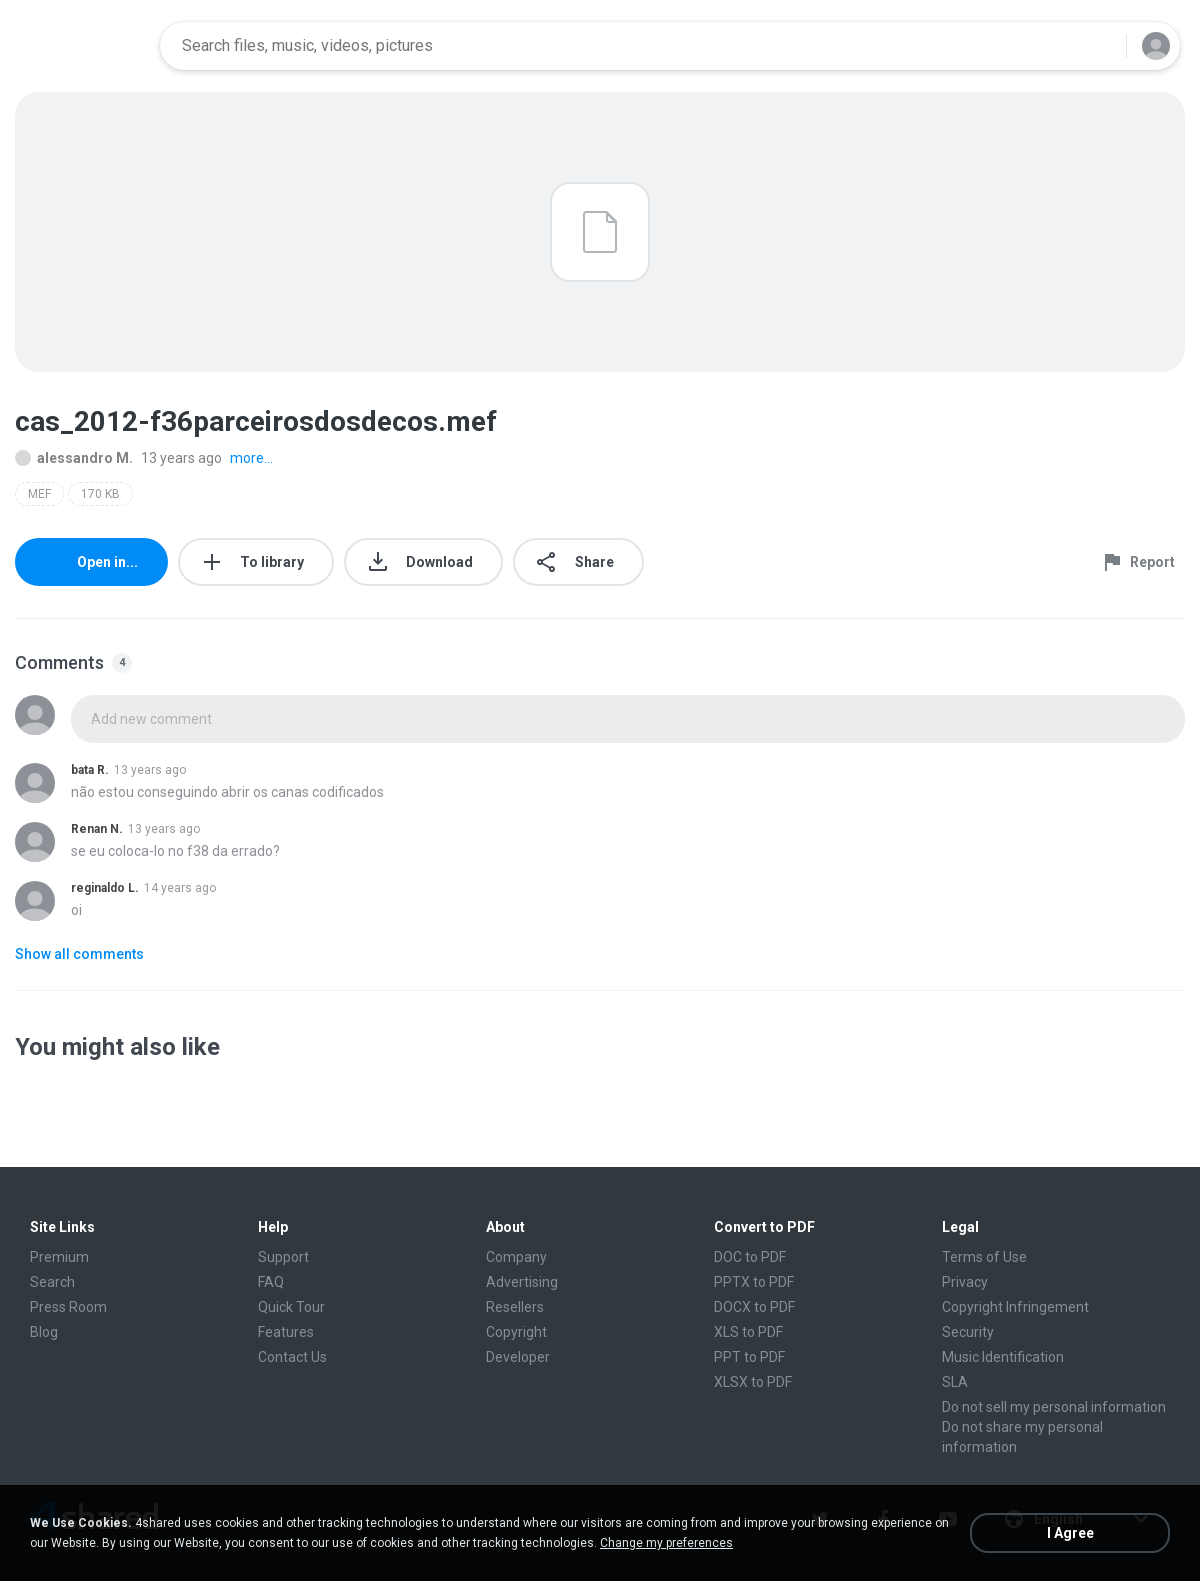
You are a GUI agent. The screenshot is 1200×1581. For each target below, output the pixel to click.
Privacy (965, 1282)
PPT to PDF (749, 1357)
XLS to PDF (748, 1332)
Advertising (522, 1282)
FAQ (271, 1282)
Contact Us (292, 1357)
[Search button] (1099, 46)
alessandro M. (74, 458)
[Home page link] (81, 46)
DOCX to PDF (754, 1307)
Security (968, 1332)
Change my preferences (666, 1543)
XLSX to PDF (753, 1382)
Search (52, 1282)
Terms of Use (984, 1257)
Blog (44, 1332)
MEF (39, 494)
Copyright (516, 1332)
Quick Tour (291, 1307)
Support (283, 1257)
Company (516, 1257)
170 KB (100, 494)
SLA (955, 1382)
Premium (59, 1257)
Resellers (515, 1307)
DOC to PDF (750, 1257)
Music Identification (1003, 1357)
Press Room (68, 1307)
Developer (518, 1357)
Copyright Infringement (1015, 1307)
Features (286, 1332)
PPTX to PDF (754, 1282)
